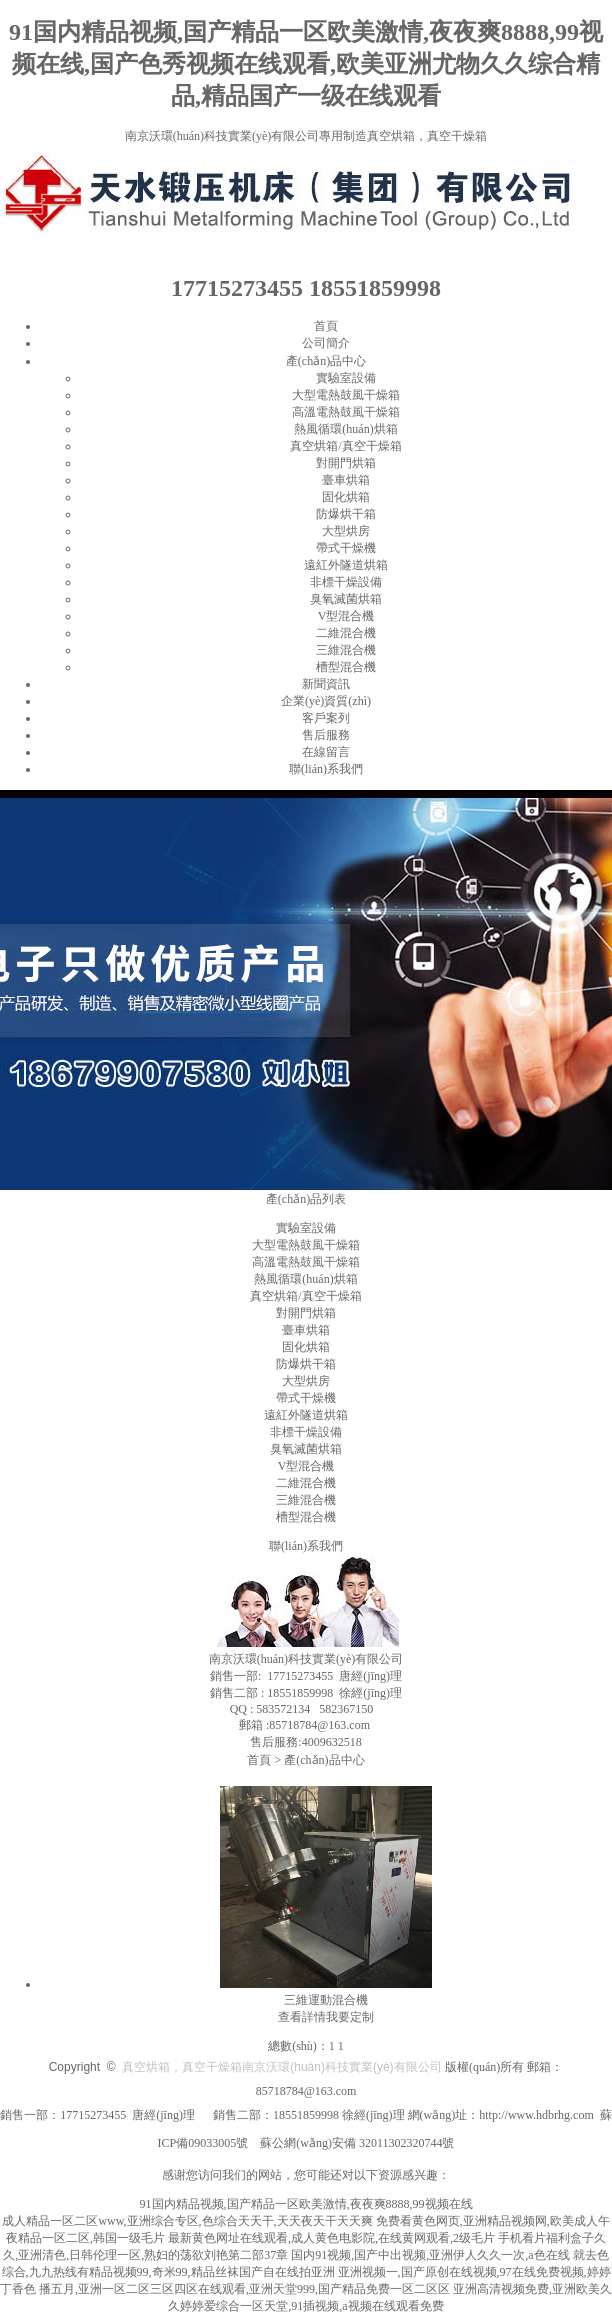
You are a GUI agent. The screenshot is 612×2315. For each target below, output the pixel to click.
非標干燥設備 (346, 582)
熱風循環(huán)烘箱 (345, 429)
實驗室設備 (346, 378)
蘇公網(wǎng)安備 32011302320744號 (357, 2143)
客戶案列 (326, 718)
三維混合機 (346, 650)
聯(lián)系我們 (326, 769)
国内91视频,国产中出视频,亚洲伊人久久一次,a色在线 (430, 2255)
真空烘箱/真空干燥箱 (345, 446)
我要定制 (350, 2017)
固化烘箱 (346, 497)
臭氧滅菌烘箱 (346, 599)
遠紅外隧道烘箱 (346, 565)
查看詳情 (302, 2017)
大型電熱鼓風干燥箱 (346, 395)
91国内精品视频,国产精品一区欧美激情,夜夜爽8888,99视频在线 (306, 2204)
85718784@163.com (306, 2091)
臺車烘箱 (346, 480)
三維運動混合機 (326, 2000)
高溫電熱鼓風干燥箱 (346, 412)
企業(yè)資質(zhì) (326, 701)
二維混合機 (346, 633)
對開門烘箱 (346, 463)
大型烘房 (346, 531)
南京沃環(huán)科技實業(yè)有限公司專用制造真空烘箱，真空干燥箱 (306, 136)
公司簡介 (326, 343)
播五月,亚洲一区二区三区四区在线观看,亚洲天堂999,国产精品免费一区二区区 (244, 2289)
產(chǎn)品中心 (326, 361)
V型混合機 (346, 616)
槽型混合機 (346, 667)
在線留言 (326, 752)
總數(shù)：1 (301, 2046)
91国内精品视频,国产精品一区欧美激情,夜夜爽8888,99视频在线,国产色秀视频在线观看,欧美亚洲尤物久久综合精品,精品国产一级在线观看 (306, 64)
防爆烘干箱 (346, 514)
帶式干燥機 (346, 548)
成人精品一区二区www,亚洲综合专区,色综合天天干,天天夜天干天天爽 (187, 2221)
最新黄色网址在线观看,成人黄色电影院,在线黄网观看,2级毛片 (331, 2238)
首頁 (326, 326)
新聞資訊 (326, 684)
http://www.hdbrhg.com (536, 2115)
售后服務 (326, 735)
